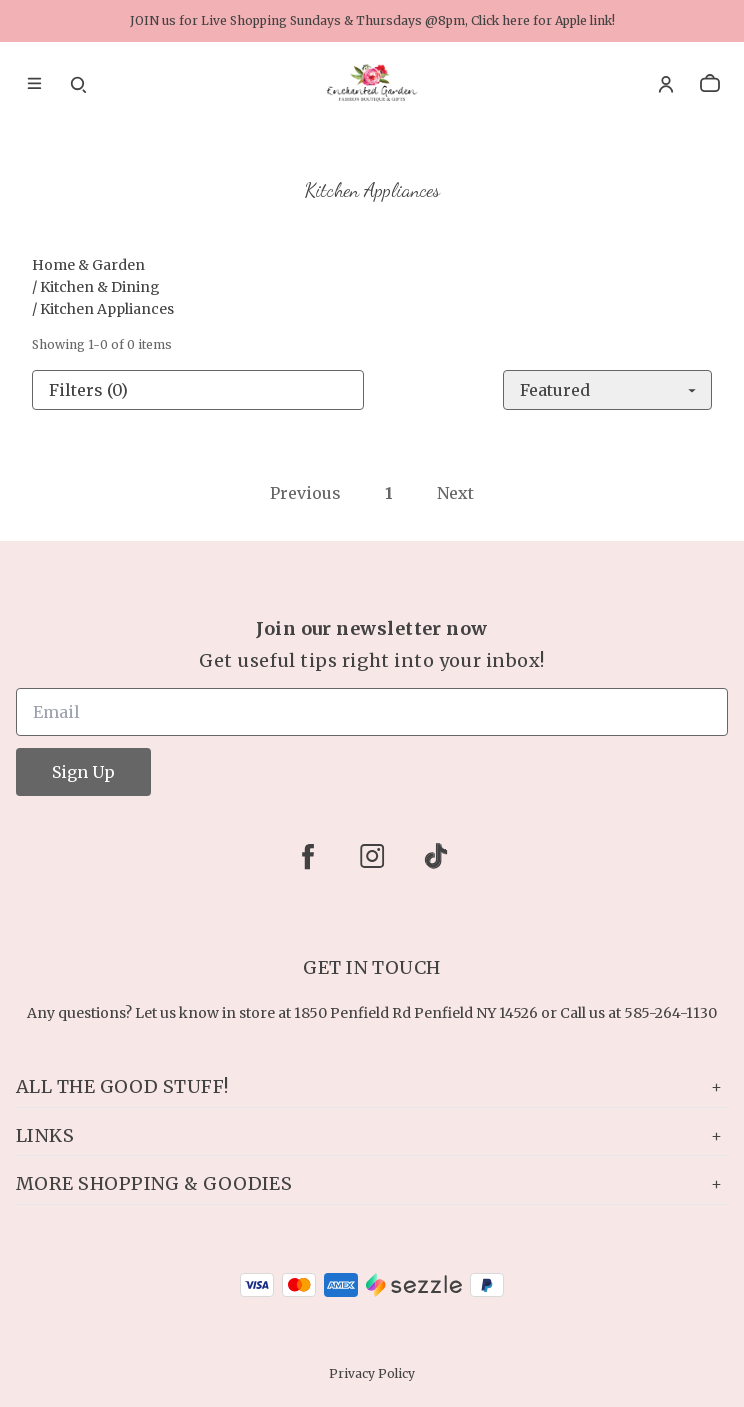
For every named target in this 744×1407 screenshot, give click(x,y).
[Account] (666, 84)
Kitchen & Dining (100, 287)
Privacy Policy (372, 1373)
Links (372, 1135)
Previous (305, 493)
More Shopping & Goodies (372, 1183)
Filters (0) (88, 390)
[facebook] (308, 856)
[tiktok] (436, 856)
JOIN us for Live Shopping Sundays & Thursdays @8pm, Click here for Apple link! (372, 20)
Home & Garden (88, 265)
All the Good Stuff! (372, 1086)
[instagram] (372, 856)
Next (455, 493)
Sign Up (83, 772)
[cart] (710, 84)
